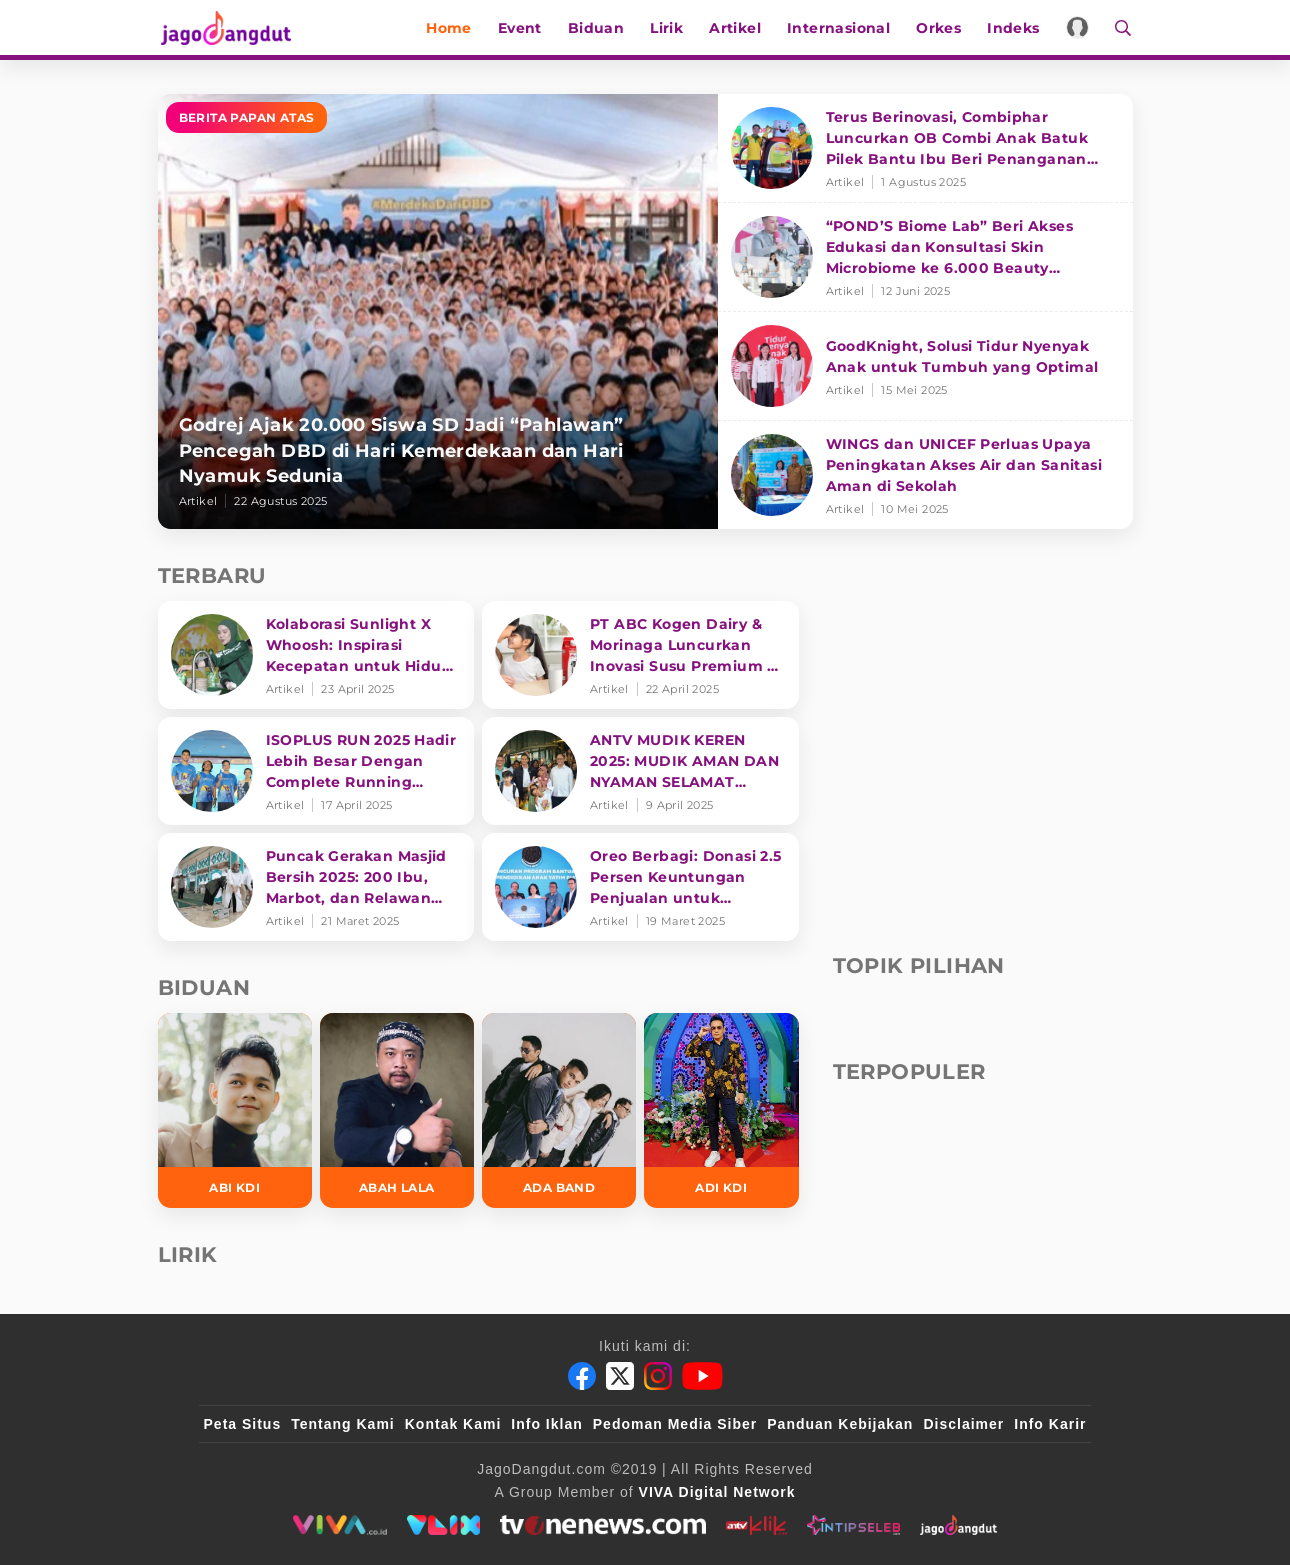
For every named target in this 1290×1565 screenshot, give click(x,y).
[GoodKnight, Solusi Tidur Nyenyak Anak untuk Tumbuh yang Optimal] (925, 366)
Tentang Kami (343, 1424)
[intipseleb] (853, 1525)
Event (522, 28)
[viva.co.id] (339, 1525)
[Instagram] (658, 1376)
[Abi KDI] (235, 1110)
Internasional (840, 28)
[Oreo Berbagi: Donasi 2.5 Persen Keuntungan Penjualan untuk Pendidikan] (640, 887)
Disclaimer (963, 1424)
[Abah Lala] (397, 1110)
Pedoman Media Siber (675, 1424)
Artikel (737, 28)
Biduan (598, 28)
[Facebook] (582, 1376)
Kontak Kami (453, 1424)
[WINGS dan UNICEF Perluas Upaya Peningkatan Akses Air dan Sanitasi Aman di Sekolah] (925, 475)
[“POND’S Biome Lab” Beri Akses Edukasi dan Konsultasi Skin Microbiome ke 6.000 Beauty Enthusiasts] (925, 257)
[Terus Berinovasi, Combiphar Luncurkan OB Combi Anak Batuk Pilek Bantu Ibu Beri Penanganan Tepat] (925, 148)
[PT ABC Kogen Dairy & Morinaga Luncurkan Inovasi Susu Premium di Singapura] (640, 655)
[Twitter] (620, 1376)
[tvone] (602, 1525)
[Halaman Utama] (230, 27)
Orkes (940, 28)
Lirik (668, 28)
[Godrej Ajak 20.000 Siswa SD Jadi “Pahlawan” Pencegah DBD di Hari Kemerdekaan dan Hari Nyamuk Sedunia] (438, 311)
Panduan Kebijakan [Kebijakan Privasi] (840, 1424)
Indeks (1015, 28)
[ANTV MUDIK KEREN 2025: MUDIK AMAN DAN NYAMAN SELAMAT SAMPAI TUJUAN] (640, 771)
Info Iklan (546, 1424)
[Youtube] (702, 1376)
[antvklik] (756, 1525)
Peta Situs (243, 1424)
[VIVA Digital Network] (717, 1492)
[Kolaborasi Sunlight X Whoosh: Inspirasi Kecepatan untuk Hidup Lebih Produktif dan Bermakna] (316, 655)
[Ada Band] (559, 1110)
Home (451, 28)
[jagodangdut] (958, 1525)
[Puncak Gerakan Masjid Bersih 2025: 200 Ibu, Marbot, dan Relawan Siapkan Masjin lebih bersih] (316, 887)
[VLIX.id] (444, 1525)
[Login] (1079, 27)
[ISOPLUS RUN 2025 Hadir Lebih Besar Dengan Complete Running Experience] (316, 771)
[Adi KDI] (721, 1110)
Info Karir (1050, 1424)
